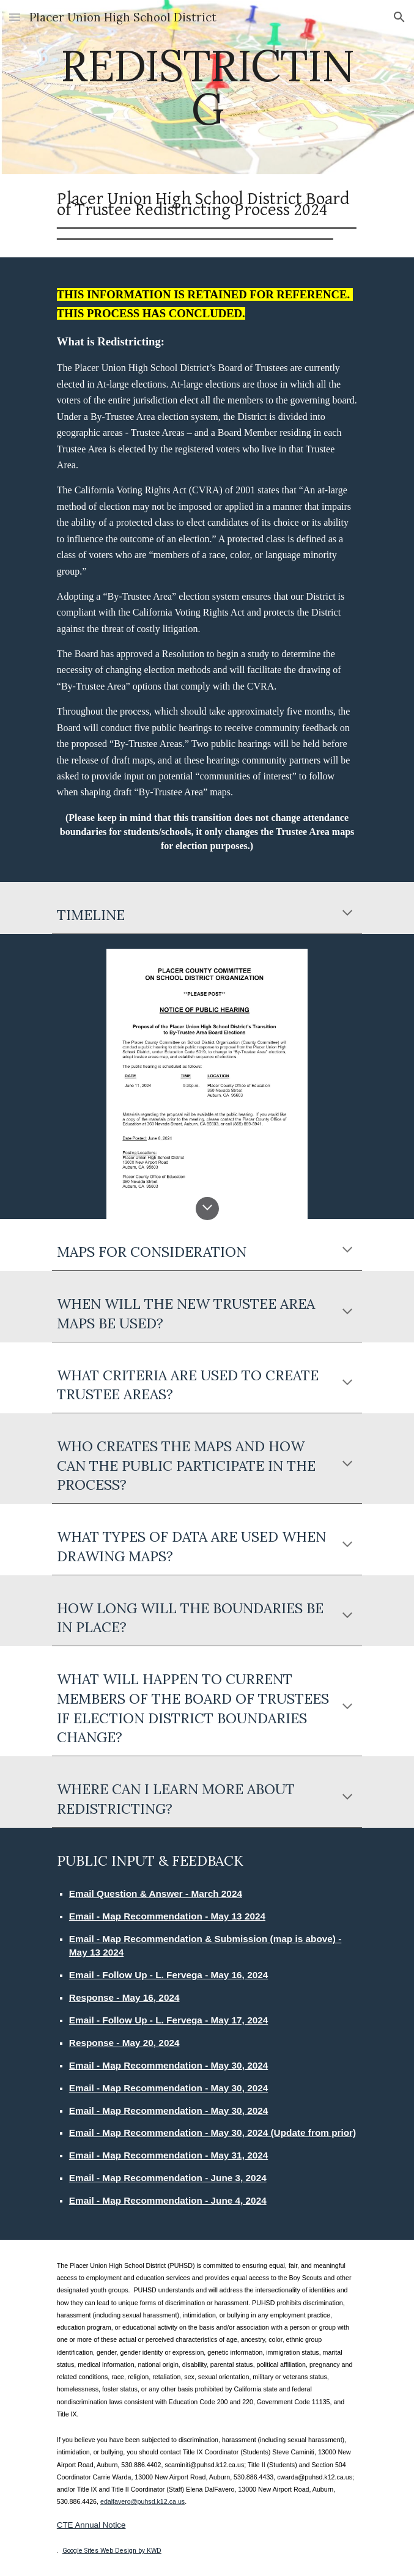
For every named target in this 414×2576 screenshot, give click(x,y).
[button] (14, 17)
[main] (207, 87)
